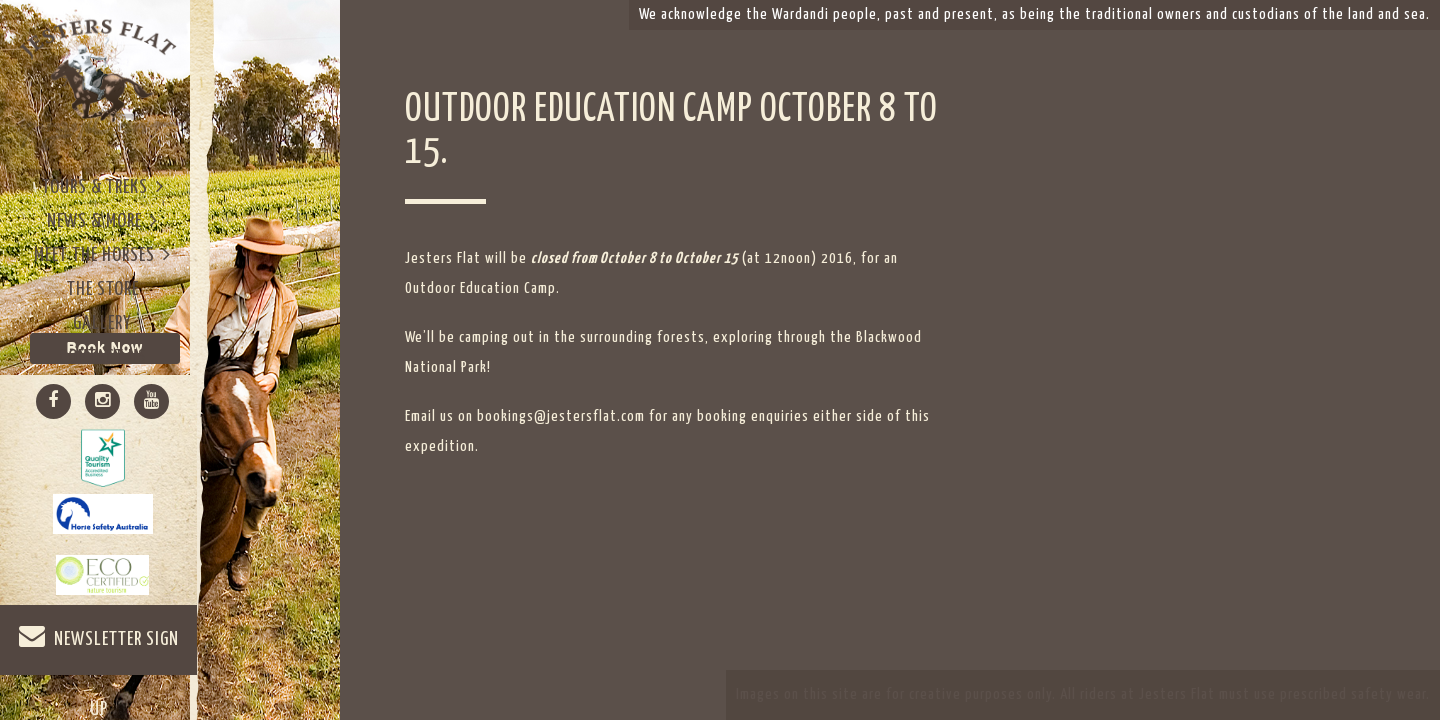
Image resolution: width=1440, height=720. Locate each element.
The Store (103, 289)
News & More (102, 220)
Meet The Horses (102, 254)
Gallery (102, 323)
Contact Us (103, 357)
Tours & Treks (103, 186)
